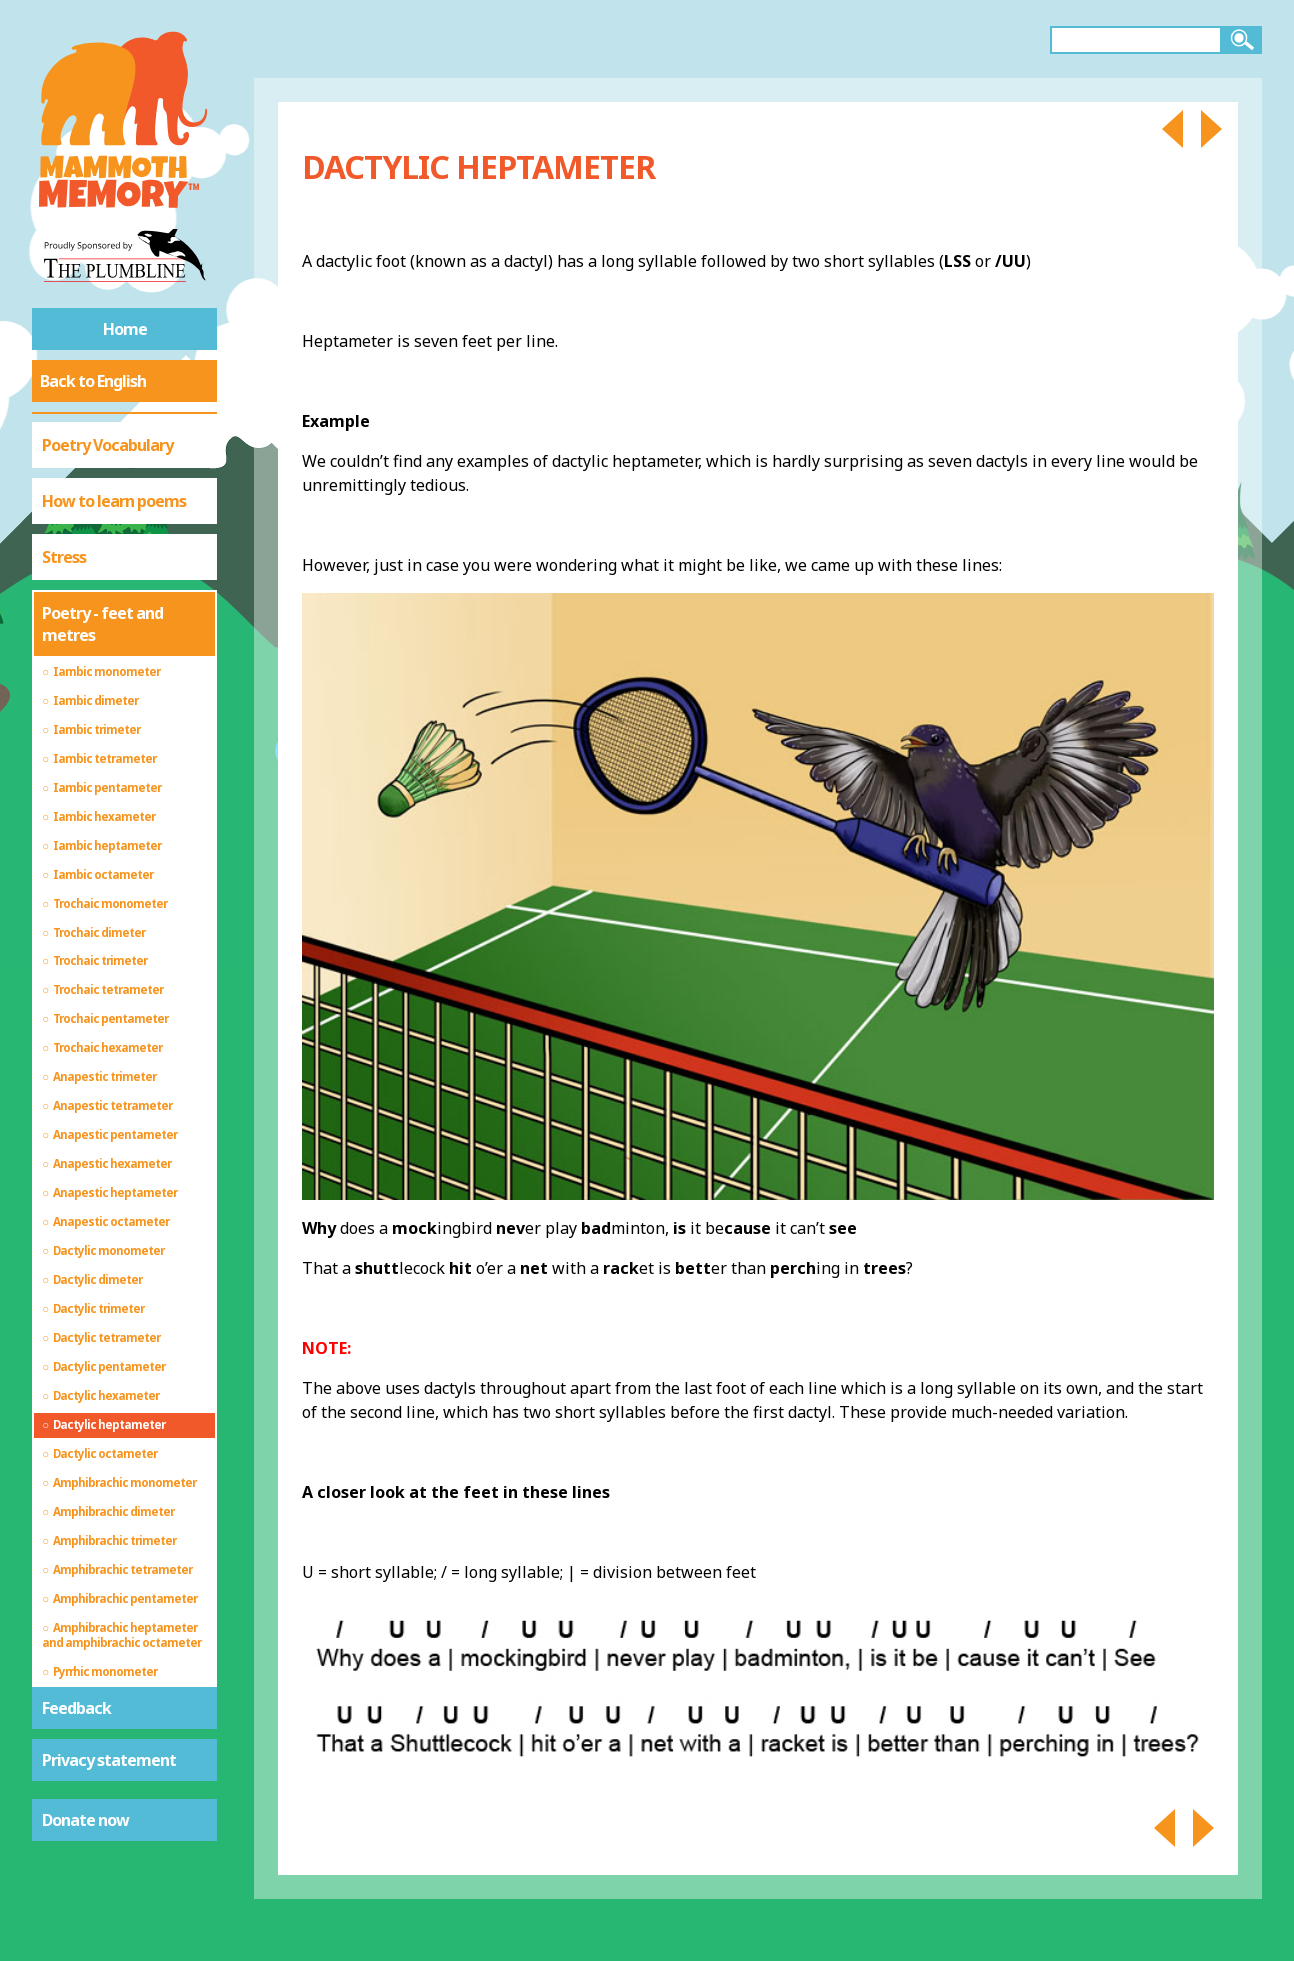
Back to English (93, 381)
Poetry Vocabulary (107, 445)
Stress (64, 557)
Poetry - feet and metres (102, 624)
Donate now (85, 1820)
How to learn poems (114, 501)
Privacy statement (109, 1760)
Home (125, 329)
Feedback (76, 1708)
